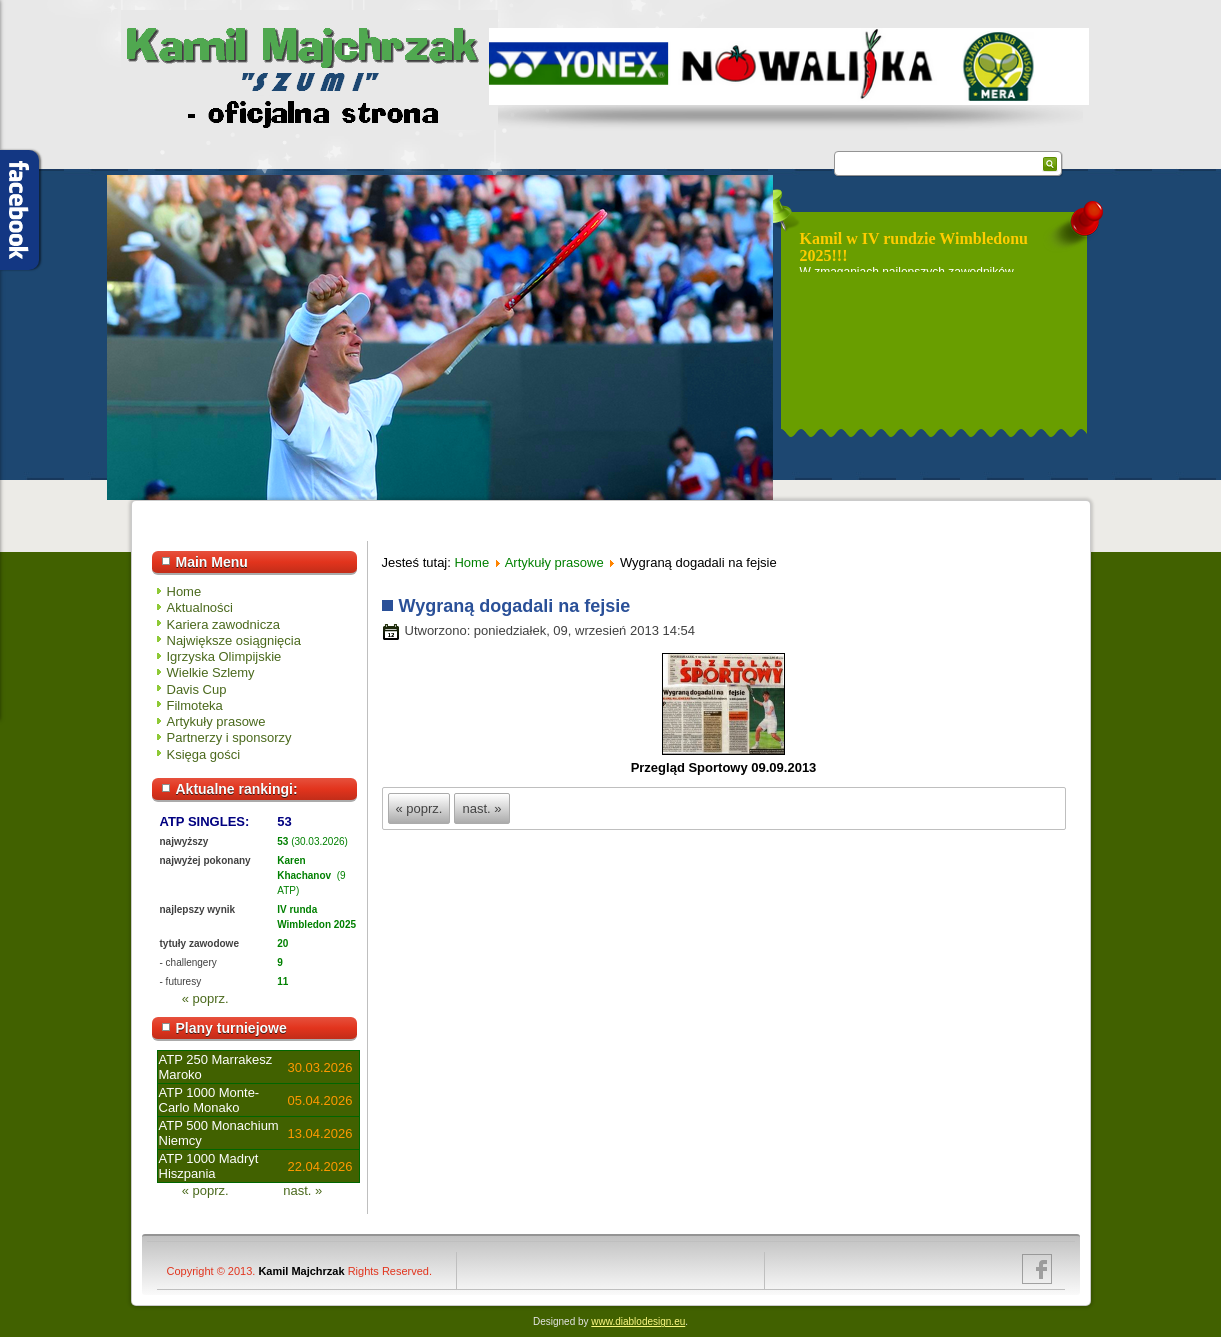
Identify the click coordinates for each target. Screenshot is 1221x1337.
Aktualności (200, 607)
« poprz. (205, 998)
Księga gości (204, 754)
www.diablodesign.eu (638, 1321)
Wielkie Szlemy (211, 672)
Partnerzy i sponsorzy (229, 737)
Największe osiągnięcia (234, 640)
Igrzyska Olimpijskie (224, 656)
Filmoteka (195, 705)
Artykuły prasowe (216, 721)
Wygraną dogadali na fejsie (515, 606)
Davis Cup (197, 689)
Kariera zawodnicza (223, 624)
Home (184, 591)
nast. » (302, 1190)
